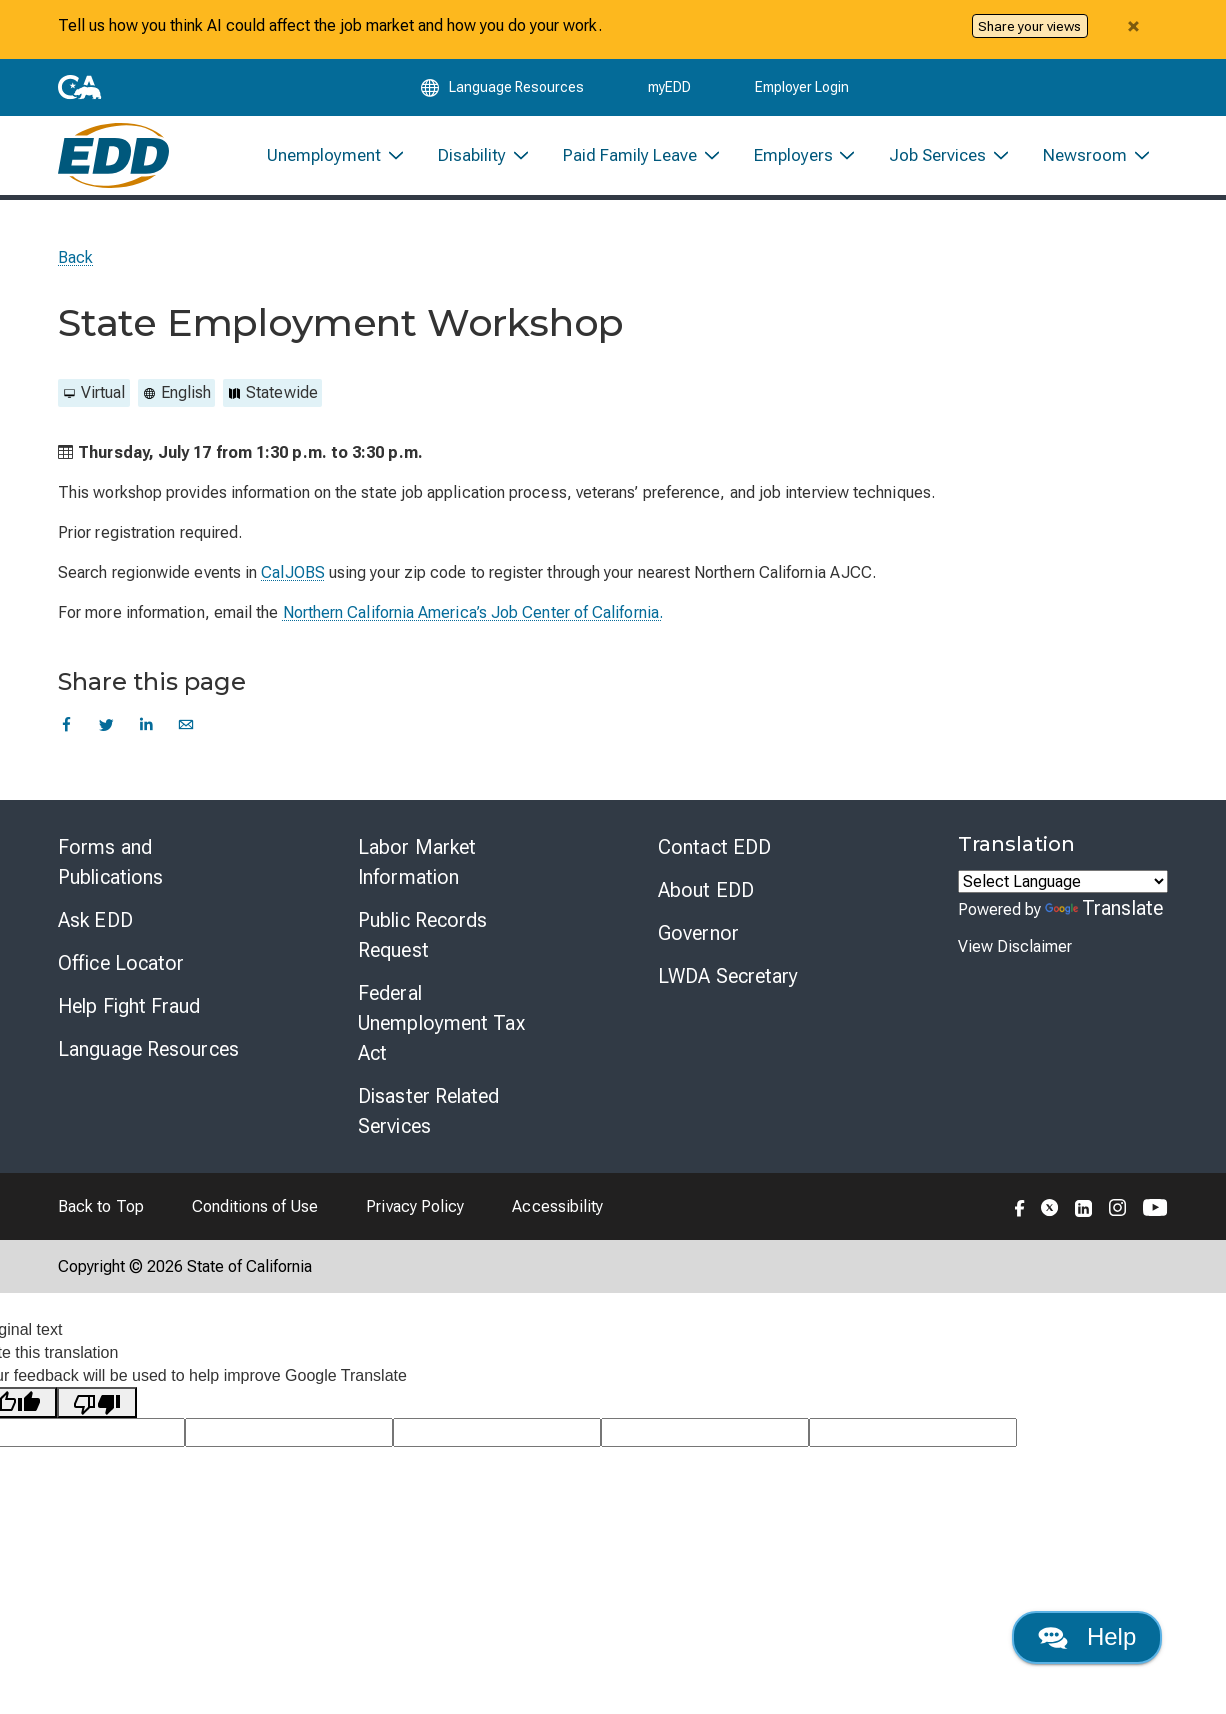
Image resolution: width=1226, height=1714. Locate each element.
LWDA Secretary (728, 990)
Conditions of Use (255, 1220)
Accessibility (557, 1220)
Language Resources (148, 1063)
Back (75, 271)
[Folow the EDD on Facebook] (1020, 1220)
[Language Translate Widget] (1063, 895)
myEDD (669, 92)
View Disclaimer (1015, 960)
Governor (698, 947)
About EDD (706, 904)
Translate (1104, 922)
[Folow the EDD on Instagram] (1118, 1220)
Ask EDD (95, 934)
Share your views (1029, 26)
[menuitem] (336, 166)
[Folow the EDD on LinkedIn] (1084, 1220)
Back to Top (101, 1220)
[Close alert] (1133, 26)
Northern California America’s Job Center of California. (473, 626)
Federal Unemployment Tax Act (441, 1037)
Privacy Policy (415, 1220)
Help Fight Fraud (129, 1020)
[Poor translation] (97, 1416)
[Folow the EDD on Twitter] (1050, 1220)
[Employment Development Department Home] (113, 166)
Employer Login (802, 92)
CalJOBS (293, 586)
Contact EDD (714, 861)
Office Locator (121, 977)
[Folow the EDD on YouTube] (1155, 1220)
